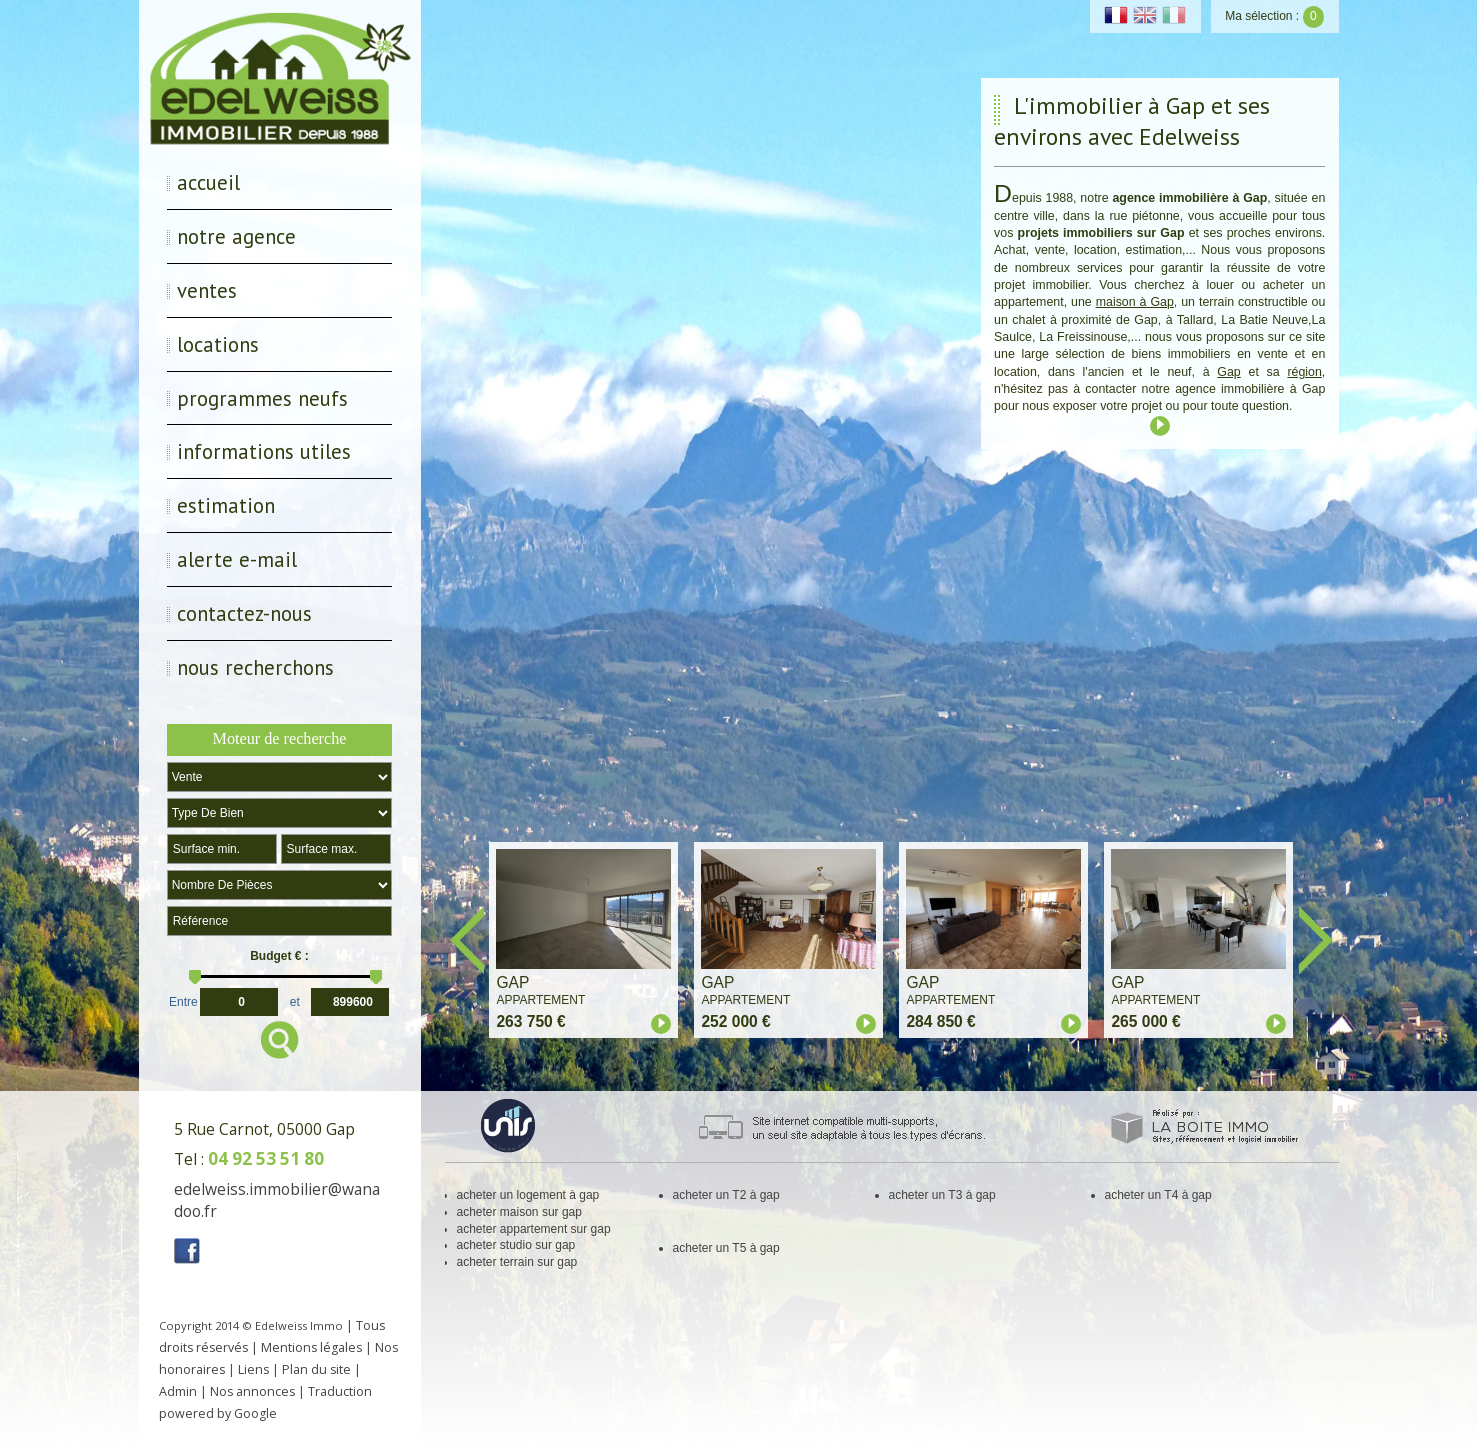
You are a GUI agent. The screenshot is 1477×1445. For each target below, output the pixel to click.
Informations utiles (264, 451)
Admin (178, 1391)
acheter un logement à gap (528, 1195)
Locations (218, 344)
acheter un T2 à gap (726, 1195)
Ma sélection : (1274, 16)
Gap (1228, 372)
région (1304, 372)
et (295, 1000)
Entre (183, 1000)
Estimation (226, 505)
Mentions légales (311, 1347)
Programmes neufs (262, 398)
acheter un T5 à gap (726, 1248)
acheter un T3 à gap (942, 1195)
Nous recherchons (255, 667)
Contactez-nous (244, 613)
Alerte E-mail (237, 559)
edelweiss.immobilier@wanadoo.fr (277, 1200)
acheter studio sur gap (516, 1245)
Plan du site (316, 1369)
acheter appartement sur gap (534, 1229)
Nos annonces (252, 1391)
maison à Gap (1135, 302)
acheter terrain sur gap (517, 1262)
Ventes (207, 290)
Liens (253, 1369)
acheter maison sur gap (519, 1212)
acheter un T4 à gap (1158, 1195)
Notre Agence (236, 236)
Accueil (208, 182)
